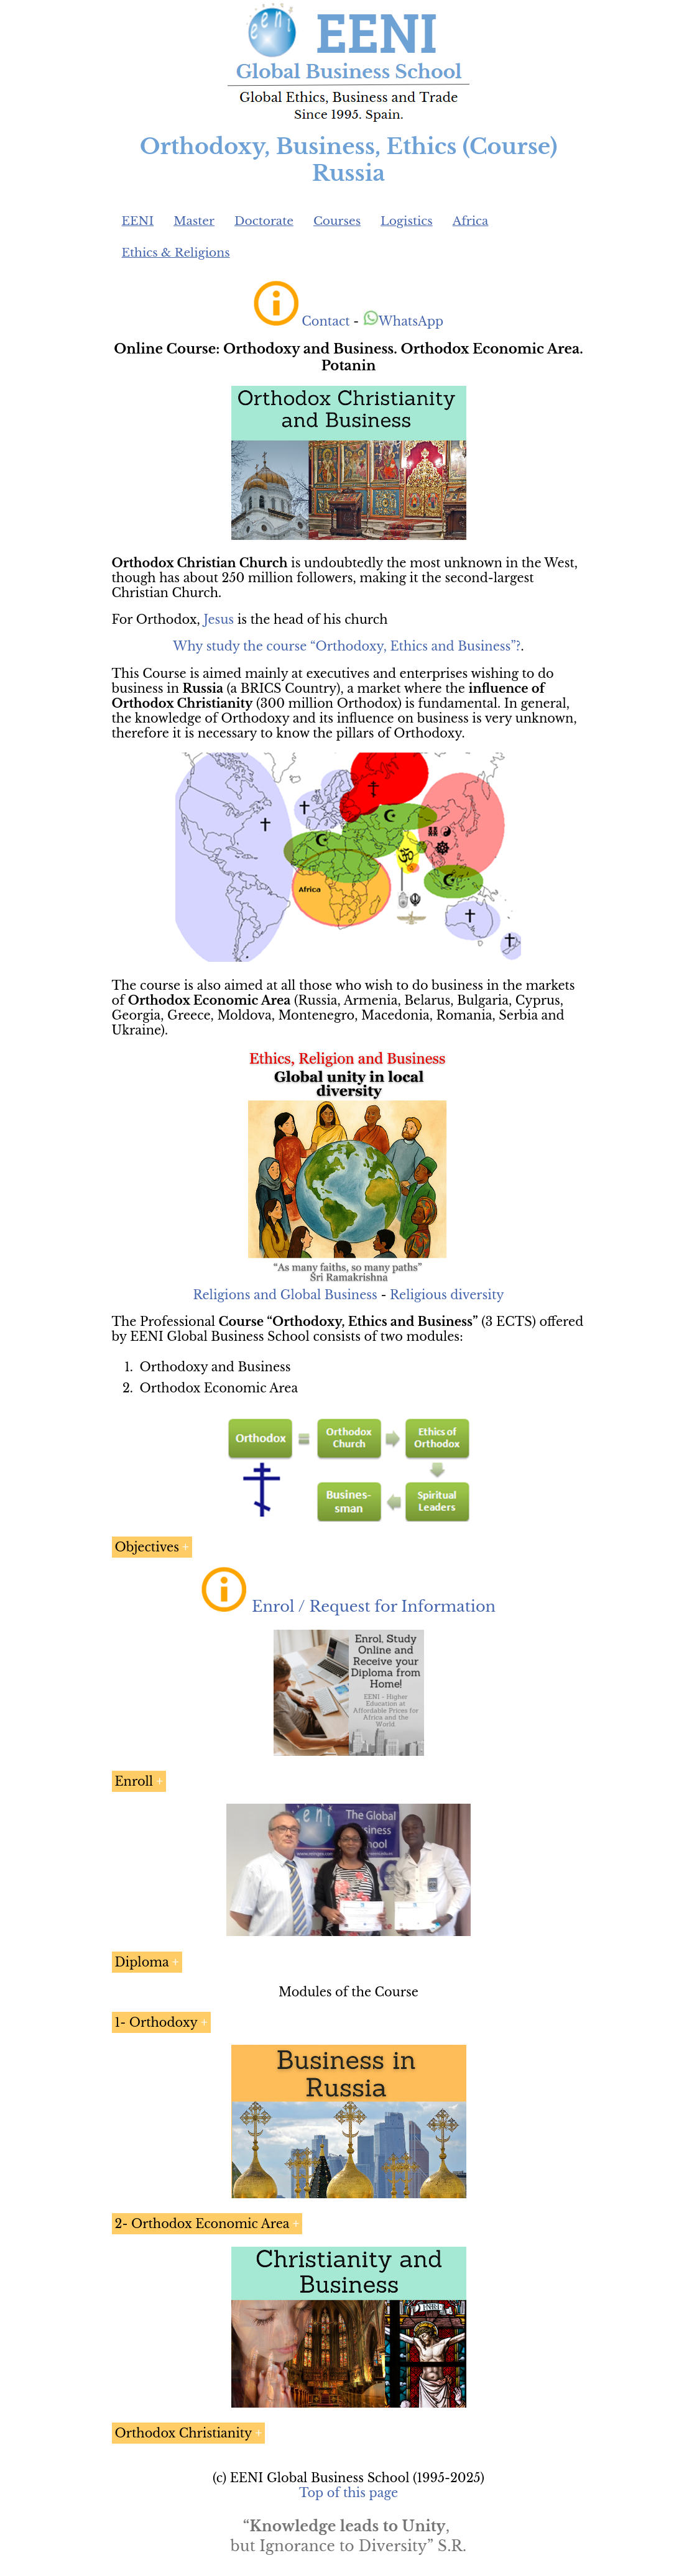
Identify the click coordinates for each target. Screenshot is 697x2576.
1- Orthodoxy (156, 2022)
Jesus (218, 619)
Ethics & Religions (176, 252)
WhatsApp (403, 321)
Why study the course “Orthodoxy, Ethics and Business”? (346, 646)
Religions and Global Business (285, 1294)
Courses (337, 221)
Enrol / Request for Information (374, 1606)
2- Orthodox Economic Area (202, 2223)
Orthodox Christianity (183, 2433)
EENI (138, 221)
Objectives (147, 1547)
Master (194, 221)
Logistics (407, 221)
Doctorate (263, 221)
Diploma (142, 1962)
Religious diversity (447, 1294)
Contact (325, 321)
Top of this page (348, 2492)
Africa (471, 221)
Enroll (134, 1781)
